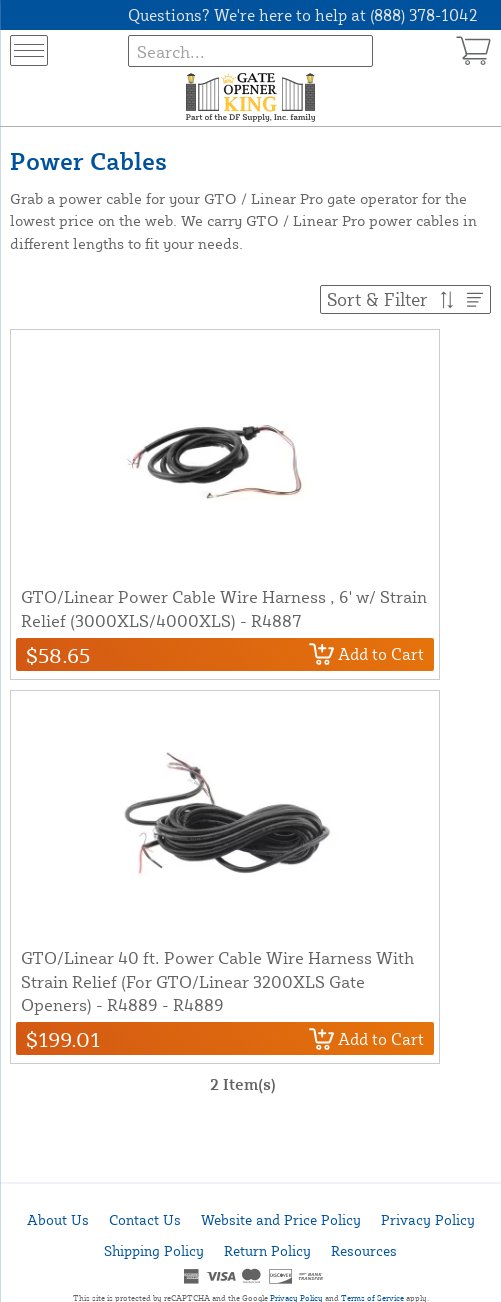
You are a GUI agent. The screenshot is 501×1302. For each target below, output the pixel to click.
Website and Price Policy (281, 1219)
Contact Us (145, 1219)
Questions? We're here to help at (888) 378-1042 (303, 15)
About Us (58, 1219)
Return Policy (267, 1250)
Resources (364, 1250)
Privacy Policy (428, 1219)
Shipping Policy (154, 1250)
